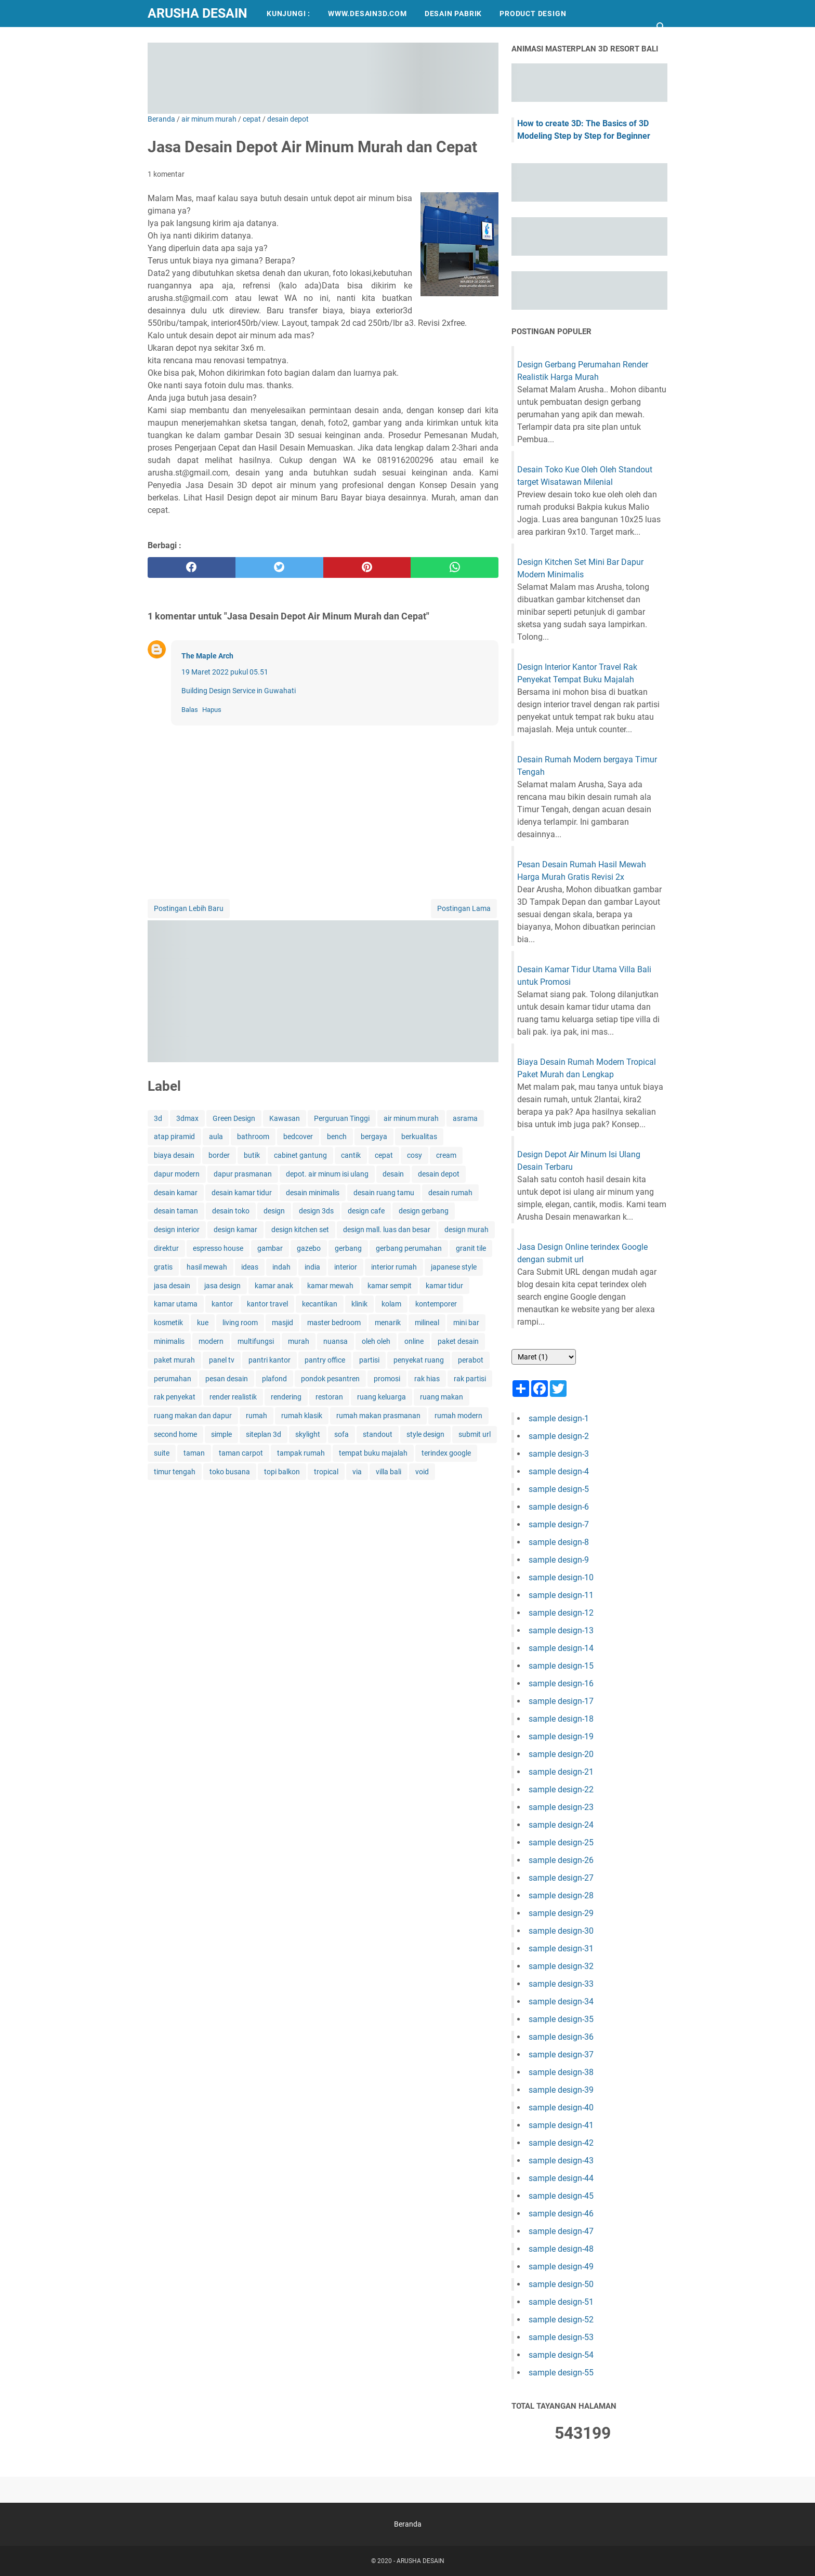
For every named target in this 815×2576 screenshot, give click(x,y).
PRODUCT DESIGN (532, 13)
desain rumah (450, 1192)
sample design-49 (561, 2266)
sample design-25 (561, 1842)
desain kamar (176, 1192)
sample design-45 (561, 2196)
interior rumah (394, 1267)
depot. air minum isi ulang (327, 1174)
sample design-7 (559, 1524)
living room (240, 1322)
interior (345, 1267)
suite (161, 1453)
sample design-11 (561, 1595)
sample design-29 (561, 1913)
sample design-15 (561, 1666)
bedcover (298, 1136)
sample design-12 (561, 1613)
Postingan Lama (464, 908)
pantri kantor (269, 1360)
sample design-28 (561, 1895)
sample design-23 (561, 1807)
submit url (474, 1434)
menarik (388, 1322)
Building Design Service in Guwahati (238, 690)
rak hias (427, 1379)
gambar (270, 1248)
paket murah (174, 1360)
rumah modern (458, 1415)
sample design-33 (561, 1984)
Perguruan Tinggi (342, 1118)
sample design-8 (559, 1542)
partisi (369, 1360)
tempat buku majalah (373, 1453)
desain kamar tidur (242, 1192)
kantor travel (267, 1304)
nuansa (335, 1341)
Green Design (234, 1118)
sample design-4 (559, 1471)
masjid (282, 1322)
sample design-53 (561, 2337)
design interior (177, 1229)
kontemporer (436, 1304)
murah (298, 1341)
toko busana (229, 1472)
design (274, 1211)
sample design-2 (559, 1436)
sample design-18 (561, 1719)
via (357, 1472)
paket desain (458, 1341)
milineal (427, 1322)
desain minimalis (312, 1192)
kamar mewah (330, 1286)
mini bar (466, 1322)
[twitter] (279, 567)
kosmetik (168, 1322)
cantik (351, 1155)
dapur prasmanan (243, 1174)
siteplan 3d (263, 1434)
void (422, 1472)
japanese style (454, 1267)
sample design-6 (559, 1507)
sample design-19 (561, 1736)
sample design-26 (561, 1860)
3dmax (187, 1118)
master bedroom (334, 1322)
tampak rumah (301, 1453)
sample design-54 (561, 2355)
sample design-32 (561, 1966)
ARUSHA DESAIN (197, 13)
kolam (391, 1304)
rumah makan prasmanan (378, 1415)
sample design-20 (561, 1754)
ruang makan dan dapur (193, 1415)
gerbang (348, 1248)
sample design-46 (561, 2213)
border (219, 1155)
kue (202, 1322)
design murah (466, 1229)
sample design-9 (559, 1560)
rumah (256, 1415)
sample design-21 (561, 1772)
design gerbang (424, 1211)
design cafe (366, 1211)
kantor (222, 1304)
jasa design (222, 1286)
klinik (359, 1304)
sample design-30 (561, 1931)
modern (211, 1341)
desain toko (230, 1211)
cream (446, 1155)
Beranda (408, 2524)
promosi (387, 1379)
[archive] (543, 1357)
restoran (329, 1397)
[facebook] (191, 567)
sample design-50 (561, 2284)
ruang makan (441, 1397)
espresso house (218, 1248)
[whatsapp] (454, 567)
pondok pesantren (330, 1379)
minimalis (169, 1341)
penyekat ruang (418, 1360)
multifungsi (256, 1341)
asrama (465, 1118)
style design (425, 1434)
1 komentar (166, 174)
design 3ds (316, 1211)
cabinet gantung (300, 1155)
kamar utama (176, 1304)
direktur (166, 1248)
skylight (307, 1434)
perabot (470, 1360)
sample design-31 (561, 1948)
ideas (249, 1267)
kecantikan (319, 1304)
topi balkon (282, 1472)
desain (393, 1174)
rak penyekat (174, 1397)
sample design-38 (561, 2072)
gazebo (309, 1248)
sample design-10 (561, 1577)
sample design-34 (561, 2001)
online (414, 1341)
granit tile (471, 1248)
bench (337, 1136)
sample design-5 (559, 1489)
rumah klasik (301, 1415)
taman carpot (241, 1453)
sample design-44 (561, 2178)
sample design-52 (561, 2319)
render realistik (233, 1397)
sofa (341, 1434)
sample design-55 (561, 2372)
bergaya (374, 1136)
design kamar (235, 1229)
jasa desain (172, 1286)
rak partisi (470, 1379)
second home (175, 1434)
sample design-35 (561, 2019)
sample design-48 (561, 2249)
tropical (326, 1472)
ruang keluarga (381, 1397)
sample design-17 (561, 1701)
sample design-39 (561, 2090)
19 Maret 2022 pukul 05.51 (224, 672)
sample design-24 (561, 1825)
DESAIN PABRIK (453, 13)
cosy (414, 1155)
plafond (274, 1379)
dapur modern (177, 1174)
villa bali (388, 1472)
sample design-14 (561, 1648)
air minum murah (411, 1118)
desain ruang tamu (383, 1192)
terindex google (446, 1453)
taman (194, 1453)
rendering (286, 1397)
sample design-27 (561, 1878)
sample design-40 (561, 2107)
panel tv (221, 1360)
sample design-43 (561, 2160)
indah (281, 1267)
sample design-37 (561, 2054)
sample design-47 (561, 2231)
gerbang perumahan (409, 1248)
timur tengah (174, 1472)
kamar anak (274, 1286)
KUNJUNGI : (288, 13)
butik (252, 1155)
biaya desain (174, 1155)
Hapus (211, 710)
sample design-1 (559, 1418)
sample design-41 (561, 2125)
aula (216, 1136)
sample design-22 (561, 1789)
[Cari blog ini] (661, 27)
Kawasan (284, 1118)
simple (221, 1434)
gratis (163, 1267)
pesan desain (226, 1379)
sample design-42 (561, 2143)
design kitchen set (300, 1229)
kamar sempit (389, 1286)
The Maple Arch (207, 656)
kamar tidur (444, 1286)
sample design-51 (561, 2302)
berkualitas (419, 1136)
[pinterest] (367, 567)
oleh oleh (376, 1341)
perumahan (172, 1379)
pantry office (325, 1360)
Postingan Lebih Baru (189, 908)
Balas (189, 710)
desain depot (438, 1174)
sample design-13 (561, 1630)
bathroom (253, 1136)
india (312, 1267)
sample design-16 (561, 1683)
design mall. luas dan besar (386, 1229)
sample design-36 (561, 2037)
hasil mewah (207, 1267)
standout (377, 1434)
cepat (384, 1155)
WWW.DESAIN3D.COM (367, 13)
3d (158, 1118)
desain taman (176, 1211)
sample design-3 (559, 1454)
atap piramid (174, 1136)
